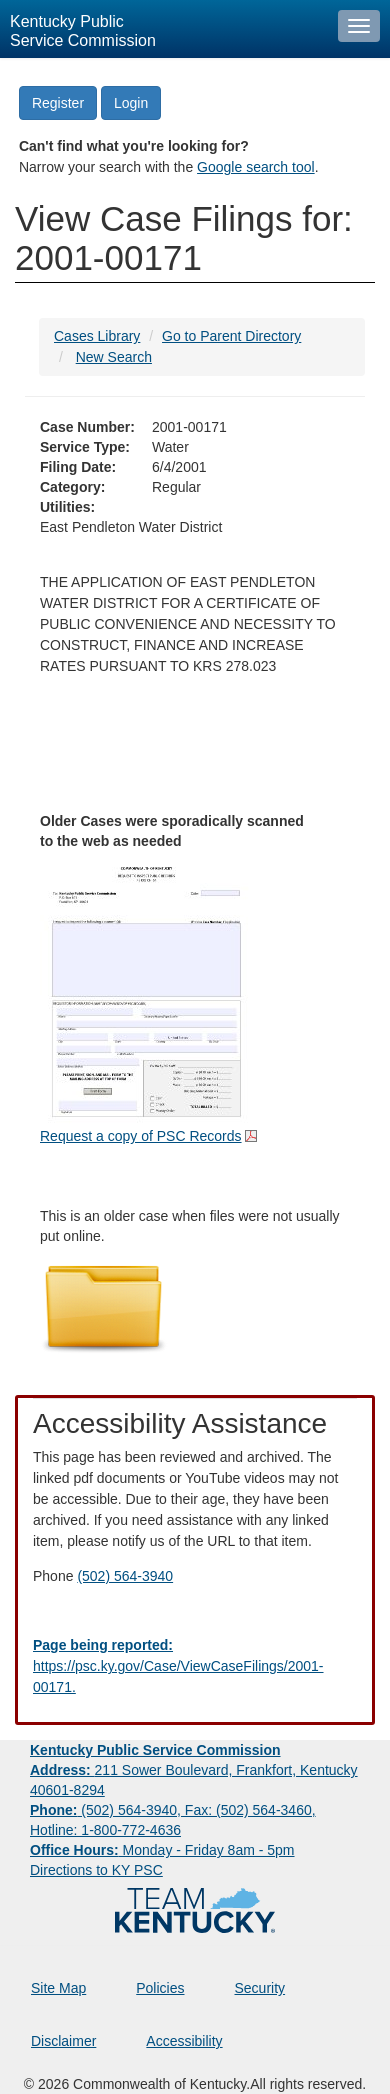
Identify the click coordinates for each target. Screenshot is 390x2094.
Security (260, 1988)
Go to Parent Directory (231, 336)
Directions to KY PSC (96, 1870)
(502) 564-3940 (125, 1576)
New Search (114, 357)
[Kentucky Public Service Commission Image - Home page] (164, 29)
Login (131, 103)
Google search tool (256, 167)
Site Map (58, 1988)
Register (58, 103)
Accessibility (184, 2041)
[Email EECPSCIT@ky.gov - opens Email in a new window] (195, 1666)
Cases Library (97, 336)
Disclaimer (63, 2041)
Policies (160, 1988)
